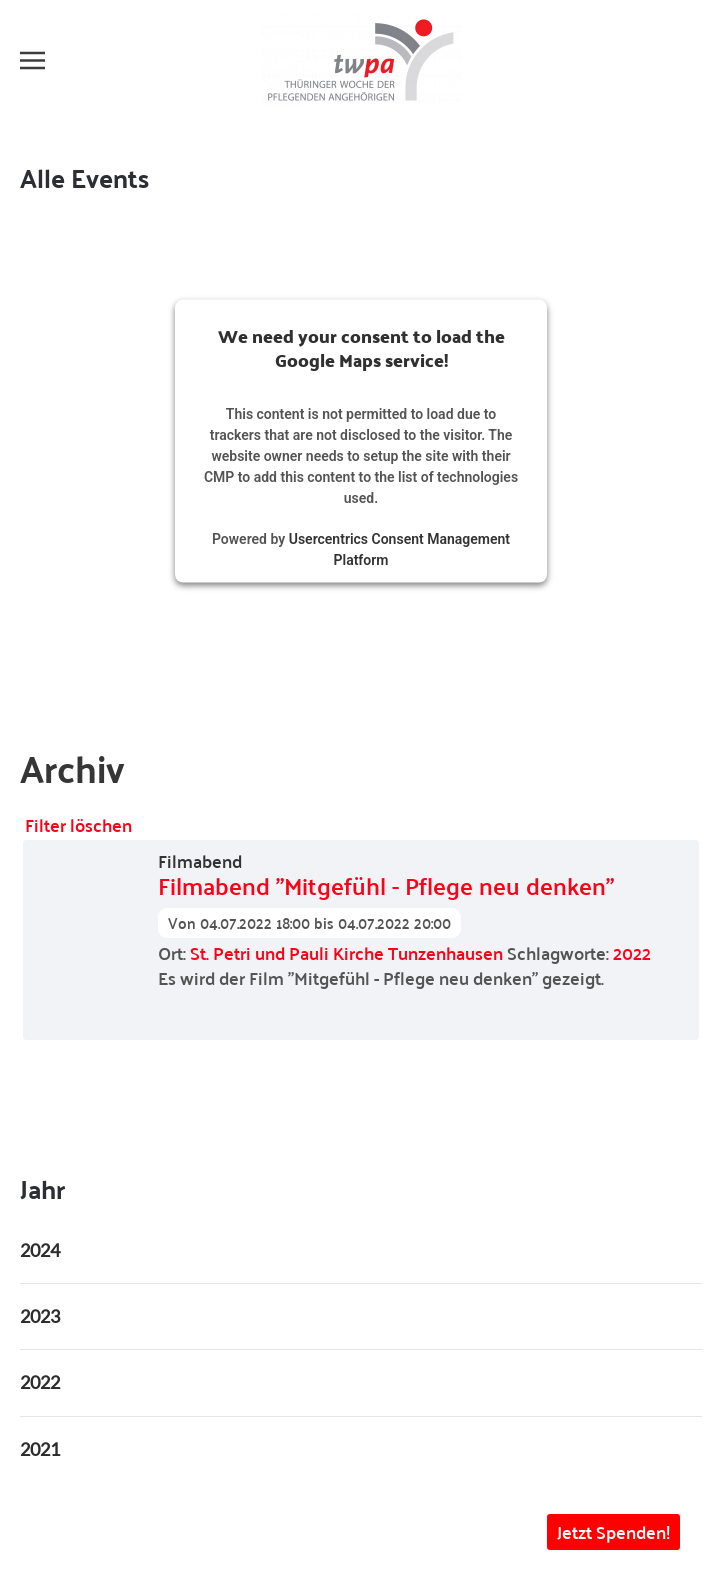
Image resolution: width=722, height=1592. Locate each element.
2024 (40, 1250)
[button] (32, 60)
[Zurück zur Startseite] (361, 60)
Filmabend (200, 861)
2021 (40, 1449)
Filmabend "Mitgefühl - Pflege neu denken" (386, 886)
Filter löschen (78, 824)
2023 (40, 1316)
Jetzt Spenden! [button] (613, 1531)
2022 (632, 952)
